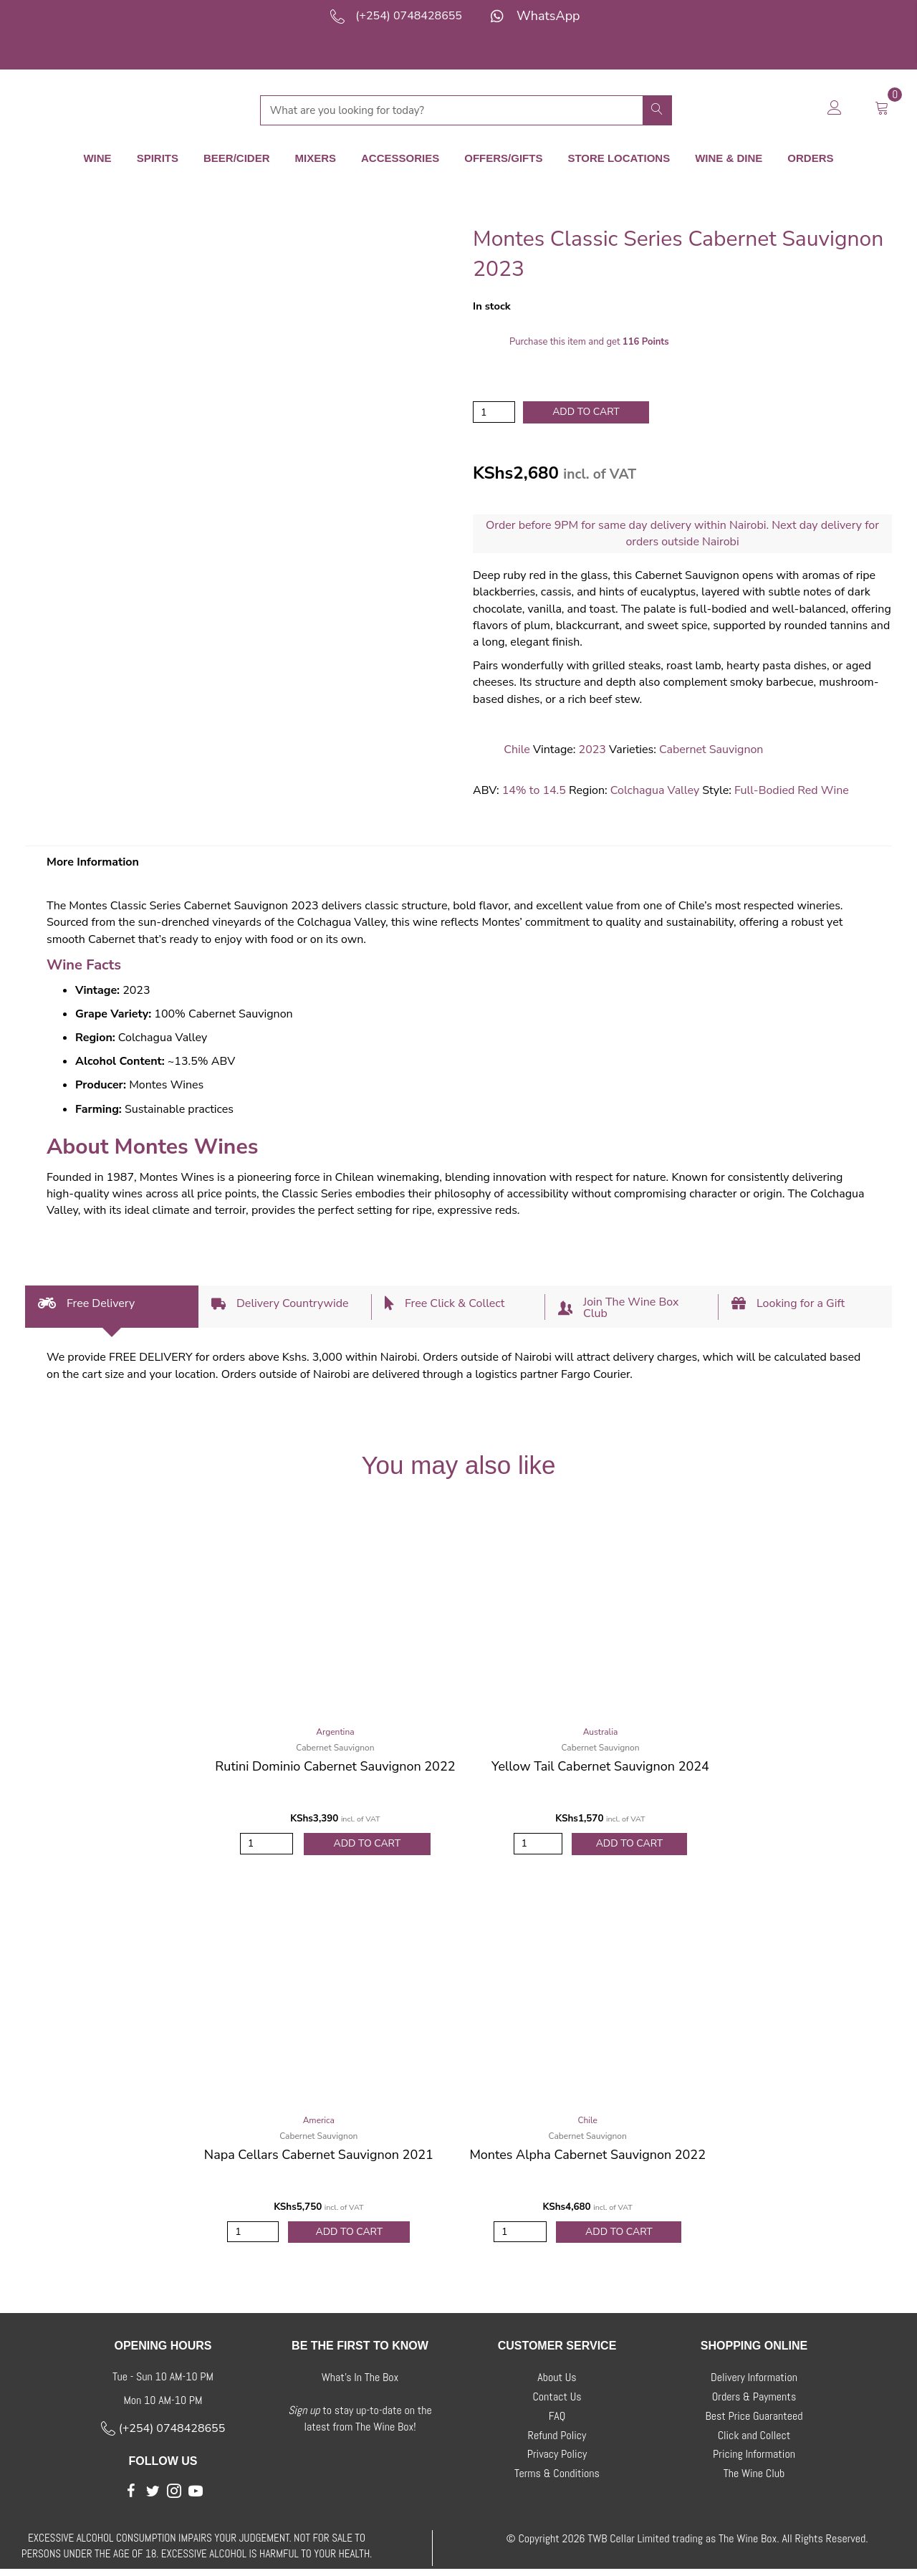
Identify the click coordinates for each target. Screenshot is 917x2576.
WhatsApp (548, 15)
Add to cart (586, 411)
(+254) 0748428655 (408, 16)
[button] (131, 2498)
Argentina (335, 1732)
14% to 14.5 (534, 791)
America (319, 2124)
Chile (517, 750)
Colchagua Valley (654, 791)
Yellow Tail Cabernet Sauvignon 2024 (600, 1767)
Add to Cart (366, 1845)
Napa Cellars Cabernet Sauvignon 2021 (318, 2158)
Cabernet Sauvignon (711, 750)
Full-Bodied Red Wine (791, 791)
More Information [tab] (93, 863)
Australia (600, 1732)
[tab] (111, 1307)
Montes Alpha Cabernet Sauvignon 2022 (587, 2158)
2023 (592, 750)
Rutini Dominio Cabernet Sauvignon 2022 (335, 1767)
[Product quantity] (494, 411)
